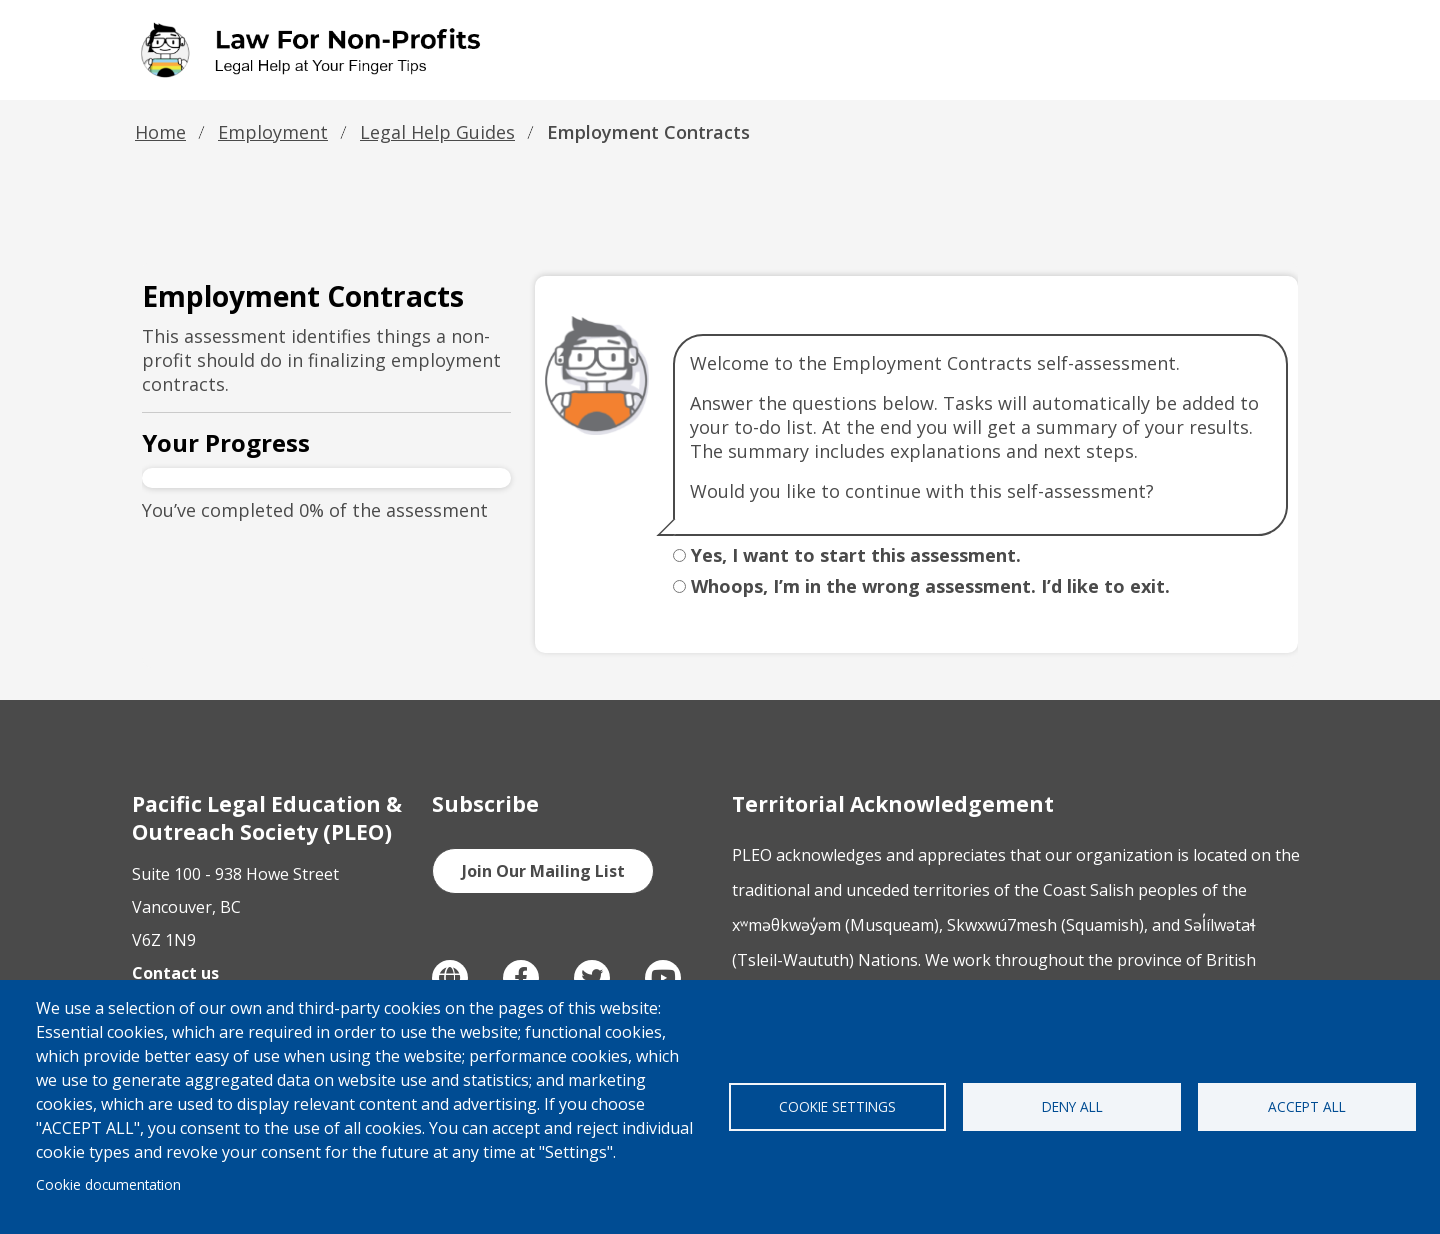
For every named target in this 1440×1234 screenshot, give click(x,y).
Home (160, 132)
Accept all (1307, 1106)
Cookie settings (837, 1106)
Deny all (1072, 1106)
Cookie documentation (108, 1184)
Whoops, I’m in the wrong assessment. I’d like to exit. (930, 586)
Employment (273, 132)
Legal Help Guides (437, 132)
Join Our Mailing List (543, 871)
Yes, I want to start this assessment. (856, 555)
